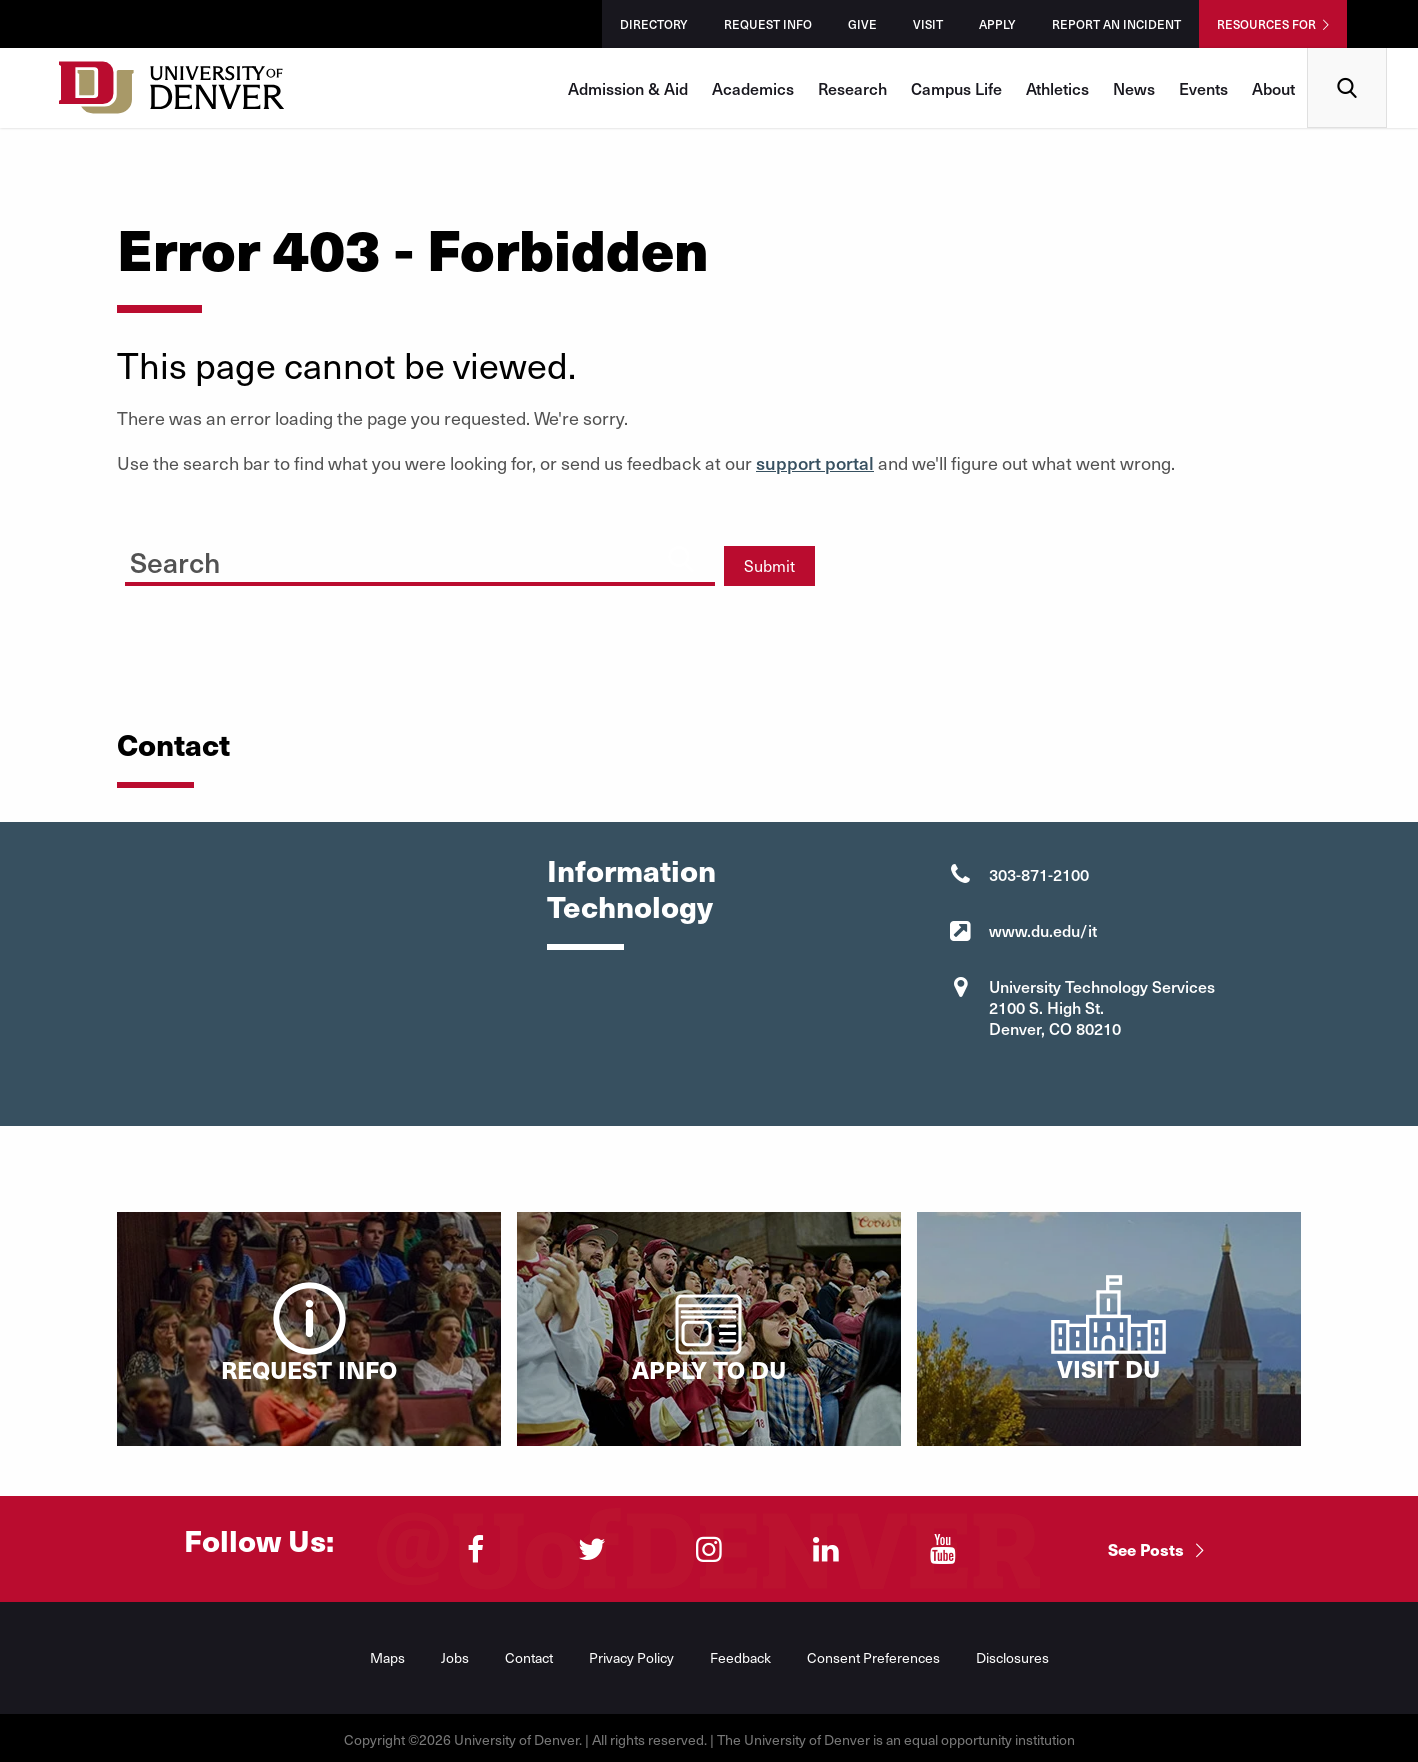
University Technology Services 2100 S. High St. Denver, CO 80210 (1102, 1007)
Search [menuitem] (1347, 55)
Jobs (455, 1657)
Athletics (1057, 88)
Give (862, 24)
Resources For (1266, 24)
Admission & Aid (628, 88)
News (1134, 88)
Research (852, 88)
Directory (654, 24)
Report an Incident (1116, 24)
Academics (753, 88)
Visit (928, 24)
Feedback (740, 1657)
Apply (997, 24)
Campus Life (956, 88)
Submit (769, 565)
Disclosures (1012, 1657)
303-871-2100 (1039, 874)
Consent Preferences (873, 1657)
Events (1203, 88)
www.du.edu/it (1043, 930)
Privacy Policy (631, 1657)
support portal (815, 462)
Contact (529, 1657)
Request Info (768, 24)
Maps (387, 1657)
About (1273, 88)
